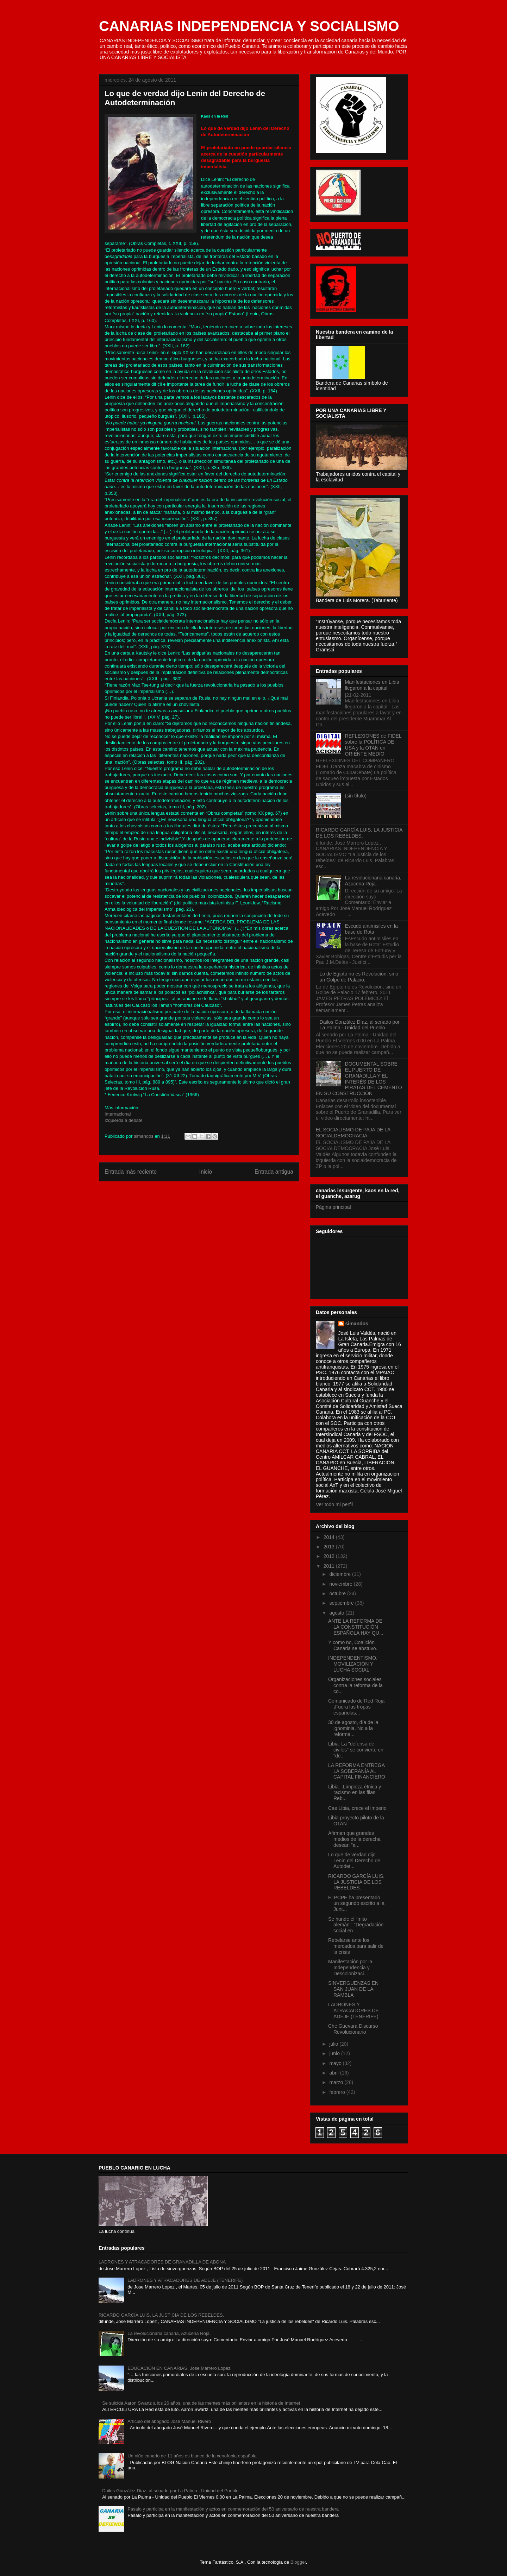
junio (335, 2053)
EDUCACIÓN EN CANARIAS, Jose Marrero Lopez (179, 2368)
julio (334, 2044)
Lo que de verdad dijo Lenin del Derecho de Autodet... (354, 1860)
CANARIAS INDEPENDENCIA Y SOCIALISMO (249, 26)
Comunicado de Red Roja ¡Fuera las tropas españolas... (356, 1707)
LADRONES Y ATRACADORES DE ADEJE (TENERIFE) (353, 2010)
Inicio (205, 1172)
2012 (330, 1556)
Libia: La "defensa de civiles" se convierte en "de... (355, 1750)
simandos (356, 1323)
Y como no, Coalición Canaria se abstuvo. (352, 1645)
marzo (336, 2082)
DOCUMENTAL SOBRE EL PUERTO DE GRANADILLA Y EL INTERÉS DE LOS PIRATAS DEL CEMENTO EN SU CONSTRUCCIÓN (359, 1078)
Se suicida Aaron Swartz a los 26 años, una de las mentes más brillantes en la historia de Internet (201, 2403)
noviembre (341, 1584)
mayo (336, 2063)
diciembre (340, 1574)
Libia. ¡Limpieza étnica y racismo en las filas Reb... (354, 1792)
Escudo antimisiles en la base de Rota (371, 929)
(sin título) (356, 795)
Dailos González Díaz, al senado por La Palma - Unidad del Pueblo (360, 1025)
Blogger (298, 2562)
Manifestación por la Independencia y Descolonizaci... (350, 1967)
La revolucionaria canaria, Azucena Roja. (373, 880)
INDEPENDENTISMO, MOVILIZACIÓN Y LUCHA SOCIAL (352, 1664)
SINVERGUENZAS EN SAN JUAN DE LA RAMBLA (353, 1989)
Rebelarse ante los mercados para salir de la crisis (355, 1946)
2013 (330, 1546)
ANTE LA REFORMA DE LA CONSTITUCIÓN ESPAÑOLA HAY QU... (355, 1627)
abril (334, 2073)
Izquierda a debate (124, 1120)
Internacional (118, 1114)
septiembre (342, 1603)
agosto (337, 1613)
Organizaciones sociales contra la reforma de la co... (355, 1685)
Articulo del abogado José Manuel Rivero (169, 2421)
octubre (338, 1593)
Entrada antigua (274, 1172)
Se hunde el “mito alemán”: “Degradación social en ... (355, 1925)
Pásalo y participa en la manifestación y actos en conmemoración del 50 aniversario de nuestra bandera (233, 2509)
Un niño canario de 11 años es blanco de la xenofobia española (191, 2455)
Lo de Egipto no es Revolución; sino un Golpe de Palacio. (359, 977)
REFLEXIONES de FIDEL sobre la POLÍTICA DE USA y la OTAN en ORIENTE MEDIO (373, 744)
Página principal (333, 1207)
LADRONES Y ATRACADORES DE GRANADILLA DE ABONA (162, 2262)
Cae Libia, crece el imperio (357, 1808)
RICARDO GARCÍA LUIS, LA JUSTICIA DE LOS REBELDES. (359, 833)
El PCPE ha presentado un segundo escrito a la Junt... (356, 1903)
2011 (330, 1566)
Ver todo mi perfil (334, 1504)
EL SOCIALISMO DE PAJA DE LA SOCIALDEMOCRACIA (353, 1132)
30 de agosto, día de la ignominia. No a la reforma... (353, 1728)
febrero (337, 2092)
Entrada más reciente (131, 1172)
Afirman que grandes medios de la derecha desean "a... (354, 1839)
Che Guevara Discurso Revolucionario (353, 2029)
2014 (330, 1537)
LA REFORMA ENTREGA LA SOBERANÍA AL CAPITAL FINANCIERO (356, 1771)
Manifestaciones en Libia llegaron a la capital (372, 685)
